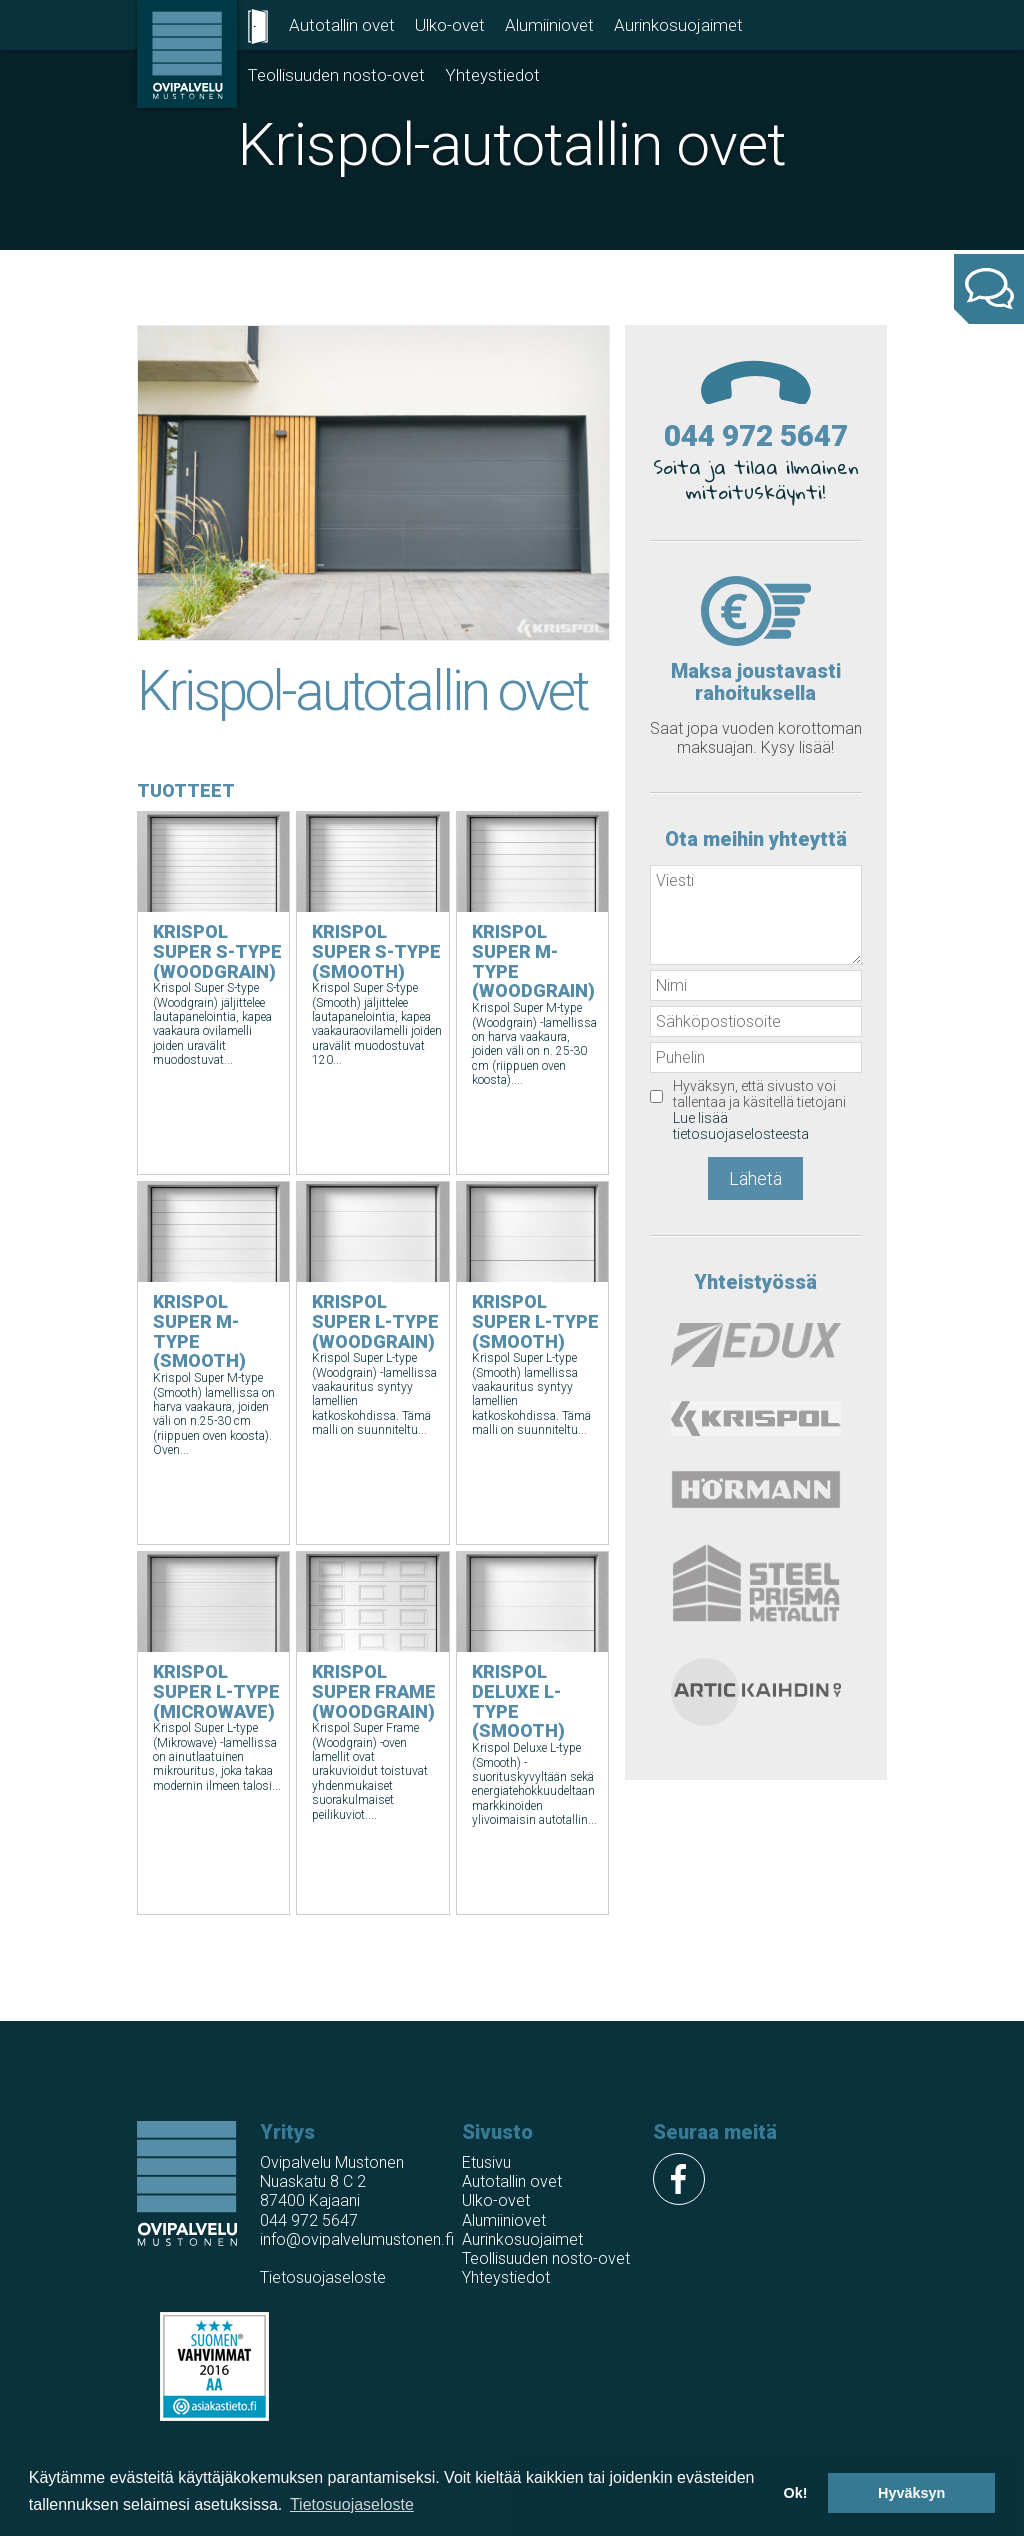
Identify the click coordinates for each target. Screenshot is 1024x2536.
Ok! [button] (795, 2493)
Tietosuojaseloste (323, 2277)
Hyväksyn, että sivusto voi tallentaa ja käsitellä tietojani (759, 1110)
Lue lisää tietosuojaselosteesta (741, 1126)
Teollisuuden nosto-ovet (336, 75)
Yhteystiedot (492, 75)
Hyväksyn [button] (911, 2493)
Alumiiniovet (549, 25)
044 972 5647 (756, 435)
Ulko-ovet (450, 25)
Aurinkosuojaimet (678, 25)
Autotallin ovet (342, 25)
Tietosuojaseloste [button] (352, 2504)
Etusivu (486, 2162)
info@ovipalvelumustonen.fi (357, 2239)
